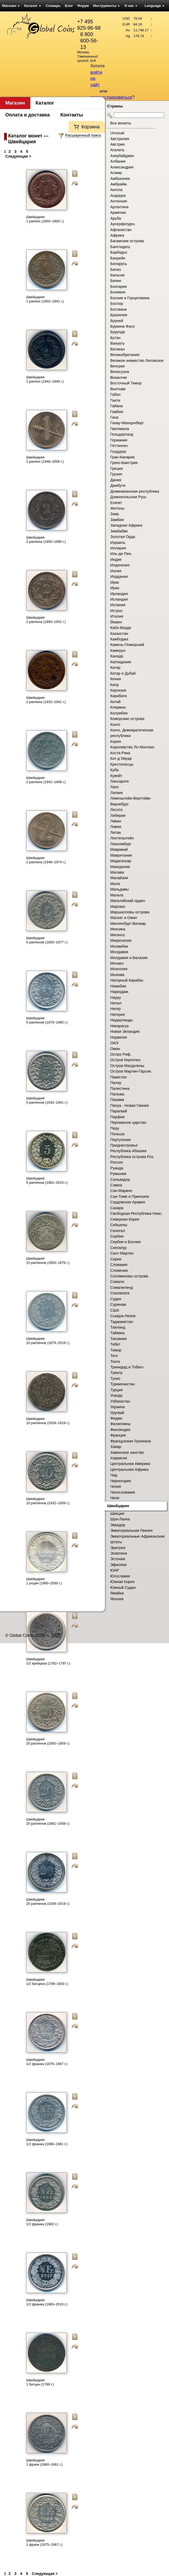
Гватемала (119, 429)
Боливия (117, 292)
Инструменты (106, 6)
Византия (118, 377)
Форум (83, 6)
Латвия (116, 793)
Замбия (117, 520)
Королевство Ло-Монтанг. (132, 747)
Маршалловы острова (129, 912)
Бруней (116, 321)
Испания (117, 605)
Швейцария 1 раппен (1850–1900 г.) (45, 219)
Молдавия (119, 952)
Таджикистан (121, 1322)
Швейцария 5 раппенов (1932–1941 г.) (47, 1100)
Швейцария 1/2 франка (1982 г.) (42, 2222)
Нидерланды (121, 1020)
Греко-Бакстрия (124, 463)
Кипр (114, 685)
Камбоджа (119, 639)
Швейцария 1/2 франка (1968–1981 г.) (46, 2142)
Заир (114, 514)
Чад (113, 1475)
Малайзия (119, 878)
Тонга (115, 1361)
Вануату (117, 343)
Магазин (11, 6)
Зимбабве (119, 531)
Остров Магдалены (127, 1066)
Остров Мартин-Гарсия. (131, 1071)
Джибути (117, 485)
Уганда (116, 1395)
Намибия (118, 986)
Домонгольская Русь (128, 497)
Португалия (120, 1140)
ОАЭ (114, 1043)
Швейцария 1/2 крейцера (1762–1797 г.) (48, 1661)
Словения (119, 1270)
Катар (115, 667)
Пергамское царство (128, 1122)
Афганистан (121, 230)
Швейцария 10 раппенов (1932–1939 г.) (48, 1501)
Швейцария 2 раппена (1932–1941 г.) (46, 700)
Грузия (116, 474)
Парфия (117, 1117)
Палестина (119, 1088)
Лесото (116, 810)
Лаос (114, 787)
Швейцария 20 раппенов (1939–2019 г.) (48, 1901)
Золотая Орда (122, 537)
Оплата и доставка (27, 115)
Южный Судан (123, 1587)
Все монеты (120, 123)
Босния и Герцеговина (129, 298)
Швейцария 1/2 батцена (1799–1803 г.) (47, 1981)
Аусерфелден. (123, 224)
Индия (115, 559)
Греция (116, 468)
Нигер (115, 1009)
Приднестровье (124, 1145)
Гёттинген (119, 446)
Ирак (114, 582)
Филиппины (120, 1424)
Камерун (117, 650)
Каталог (32, 6)
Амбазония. (120, 178)
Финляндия (120, 1430)
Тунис (115, 1378)
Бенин (115, 281)
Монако (117, 963)
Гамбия (116, 412)
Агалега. (117, 150)
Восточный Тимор (126, 383)
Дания (115, 480)
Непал (115, 1003)
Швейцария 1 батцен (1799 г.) (40, 2382)
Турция (116, 1390)
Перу (114, 1128)
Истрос (116, 611)
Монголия (119, 969)
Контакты (71, 115)
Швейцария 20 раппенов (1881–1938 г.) (48, 1821)
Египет (116, 503)
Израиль (117, 542)
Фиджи (116, 1418)
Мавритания (121, 855)
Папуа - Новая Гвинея (129, 1105)
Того (114, 1356)
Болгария (118, 286)
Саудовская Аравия (127, 1202)
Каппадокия (120, 662)
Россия (116, 1162)
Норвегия (118, 1037)
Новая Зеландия (125, 1031)
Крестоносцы (121, 764)
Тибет (115, 1344)
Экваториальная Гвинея (131, 1530)
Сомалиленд (121, 1287)
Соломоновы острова (129, 1276)
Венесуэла (119, 372)
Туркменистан (122, 1384)
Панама (117, 1100)
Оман (115, 1049)
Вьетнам (117, 389)
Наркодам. (119, 992)
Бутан (115, 338)
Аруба (115, 218)
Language (154, 6)
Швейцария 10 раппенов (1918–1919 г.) (48, 1421)
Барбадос (119, 252)
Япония (117, 1599)
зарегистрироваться (111, 97)
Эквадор (117, 1525)
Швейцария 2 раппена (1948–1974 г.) (46, 860)
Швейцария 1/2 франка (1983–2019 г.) (46, 2302)
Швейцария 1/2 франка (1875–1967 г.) (46, 2062)
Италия (116, 616)
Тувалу (116, 1373)
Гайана (116, 406)
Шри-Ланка (120, 1519)
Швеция (117, 1513)
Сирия (115, 1259)
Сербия (117, 1236)
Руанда (116, 1168)
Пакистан (118, 1077)
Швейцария (118, 1506)
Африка (117, 235)
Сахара (116, 1208)
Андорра (118, 195)
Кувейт (116, 776)
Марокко (117, 906)
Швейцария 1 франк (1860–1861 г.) (44, 2462)
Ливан (115, 821)
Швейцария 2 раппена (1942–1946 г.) (46, 780)
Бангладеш (120, 247)
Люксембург (120, 844)
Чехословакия (122, 1492)
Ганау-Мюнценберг (127, 423)
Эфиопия (118, 1565)
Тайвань (117, 1333)
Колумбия (119, 713)
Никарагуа (119, 1026)
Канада (116, 656)
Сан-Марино (121, 1191)
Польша (117, 1134)
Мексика (117, 929)
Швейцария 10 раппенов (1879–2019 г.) (48, 1341)
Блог (69, 6)
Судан (115, 1299)
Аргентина (119, 207)
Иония (115, 571)
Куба (114, 770)
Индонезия (119, 565)
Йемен (116, 622)
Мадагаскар (120, 861)
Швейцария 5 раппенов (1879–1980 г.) (47, 1020)
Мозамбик (119, 946)
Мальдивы (119, 889)
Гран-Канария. (123, 457)
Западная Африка (126, 525)
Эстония (117, 1559)
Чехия (115, 1486)
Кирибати (118, 696)
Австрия (117, 144)
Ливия (115, 827)
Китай (115, 702)
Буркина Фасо (122, 326)
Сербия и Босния (125, 1242)
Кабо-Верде (120, 628)
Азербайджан (122, 156)
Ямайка (117, 1593)
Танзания (118, 1339)
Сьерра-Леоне (123, 1316)
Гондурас (118, 451)
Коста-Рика (120, 753)
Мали (115, 884)
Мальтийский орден (127, 901)
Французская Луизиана (130, 1441)
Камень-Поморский (127, 645)
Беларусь (118, 264)
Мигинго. (118, 935)
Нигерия (117, 1014)
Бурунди (117, 332)
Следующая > (18, 156)
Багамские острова (127, 241)
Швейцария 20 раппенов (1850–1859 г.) (48, 1741)
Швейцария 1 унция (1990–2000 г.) (44, 1581)
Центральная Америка (130, 1464)
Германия (118, 440)
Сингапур (118, 1248)
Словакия (118, 1265)
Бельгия (117, 275)
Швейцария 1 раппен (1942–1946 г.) (45, 379)
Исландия (119, 599)
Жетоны (117, 508)
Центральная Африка (129, 1469)
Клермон (118, 707)
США (114, 1310)
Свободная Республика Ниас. (136, 1213)
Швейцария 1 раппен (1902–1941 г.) (45, 299)
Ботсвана (118, 309)
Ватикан (117, 349)
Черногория (120, 1481)
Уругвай (117, 1413)
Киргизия (118, 690)
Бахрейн (117, 258)
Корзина (90, 126)
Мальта (116, 895)
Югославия (120, 1576)
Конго (115, 724)
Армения (118, 212)
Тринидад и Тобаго (126, 1367)
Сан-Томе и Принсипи (129, 1196)
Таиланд (117, 1327)
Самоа (116, 1185)
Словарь (53, 6)
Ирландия (119, 594)
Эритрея (117, 1548)
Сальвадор (120, 1179)
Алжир (116, 173)
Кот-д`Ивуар (121, 758)
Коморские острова (127, 719)
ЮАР (114, 1570)
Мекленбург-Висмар (128, 923)
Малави (117, 872)
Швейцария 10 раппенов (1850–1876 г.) (48, 1260)
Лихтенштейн (122, 838)
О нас (131, 6)
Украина (117, 1407)
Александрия (121, 167)
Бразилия (118, 315)
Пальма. (117, 1094)
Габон (115, 394)
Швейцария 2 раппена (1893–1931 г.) (46, 619)
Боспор (116, 303)
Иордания (119, 576)
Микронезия (121, 940)
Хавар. (116, 1447)
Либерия (117, 815)
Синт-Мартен (121, 1253)
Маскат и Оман (123, 918)
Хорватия (118, 1458)
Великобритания (125, 355)
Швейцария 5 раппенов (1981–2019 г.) (47, 1180)
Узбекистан (120, 1401)
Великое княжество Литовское (137, 360)
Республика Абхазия (128, 1151)
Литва (115, 832)
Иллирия (118, 548)
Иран (114, 588)
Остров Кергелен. (125, 1060)
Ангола (116, 190)
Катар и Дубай (123, 673)
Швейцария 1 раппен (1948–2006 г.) (45, 459)
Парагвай (118, 1111)
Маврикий (119, 849)
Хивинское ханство (127, 1452)
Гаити (115, 400)
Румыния (118, 1174)
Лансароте (119, 781)
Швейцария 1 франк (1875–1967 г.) (44, 2542)
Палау (115, 1083)
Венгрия (117, 366)
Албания (117, 161)
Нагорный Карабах (126, 980)
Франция (118, 1435)
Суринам (118, 1304)
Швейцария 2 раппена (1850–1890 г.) (46, 539)
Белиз (115, 269)
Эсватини (118, 1553)
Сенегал (117, 1231)
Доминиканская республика (134, 491)
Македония (120, 867)
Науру (115, 997)
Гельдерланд (121, 434)
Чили (114, 1498)
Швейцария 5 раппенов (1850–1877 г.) (47, 940)
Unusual (117, 133)
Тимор (115, 1350)
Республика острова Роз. (132, 1157)
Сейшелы (118, 1225)
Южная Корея (122, 1582)
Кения (115, 679)
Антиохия (118, 201)
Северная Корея (124, 1219)
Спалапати (119, 1293)
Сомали (117, 1282)
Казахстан (119, 633)
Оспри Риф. (120, 1054)
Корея (115, 741)
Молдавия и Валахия (128, 958)
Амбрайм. (119, 184)
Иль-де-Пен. (121, 554)
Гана (114, 417)
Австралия (119, 139)
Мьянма (117, 975)
